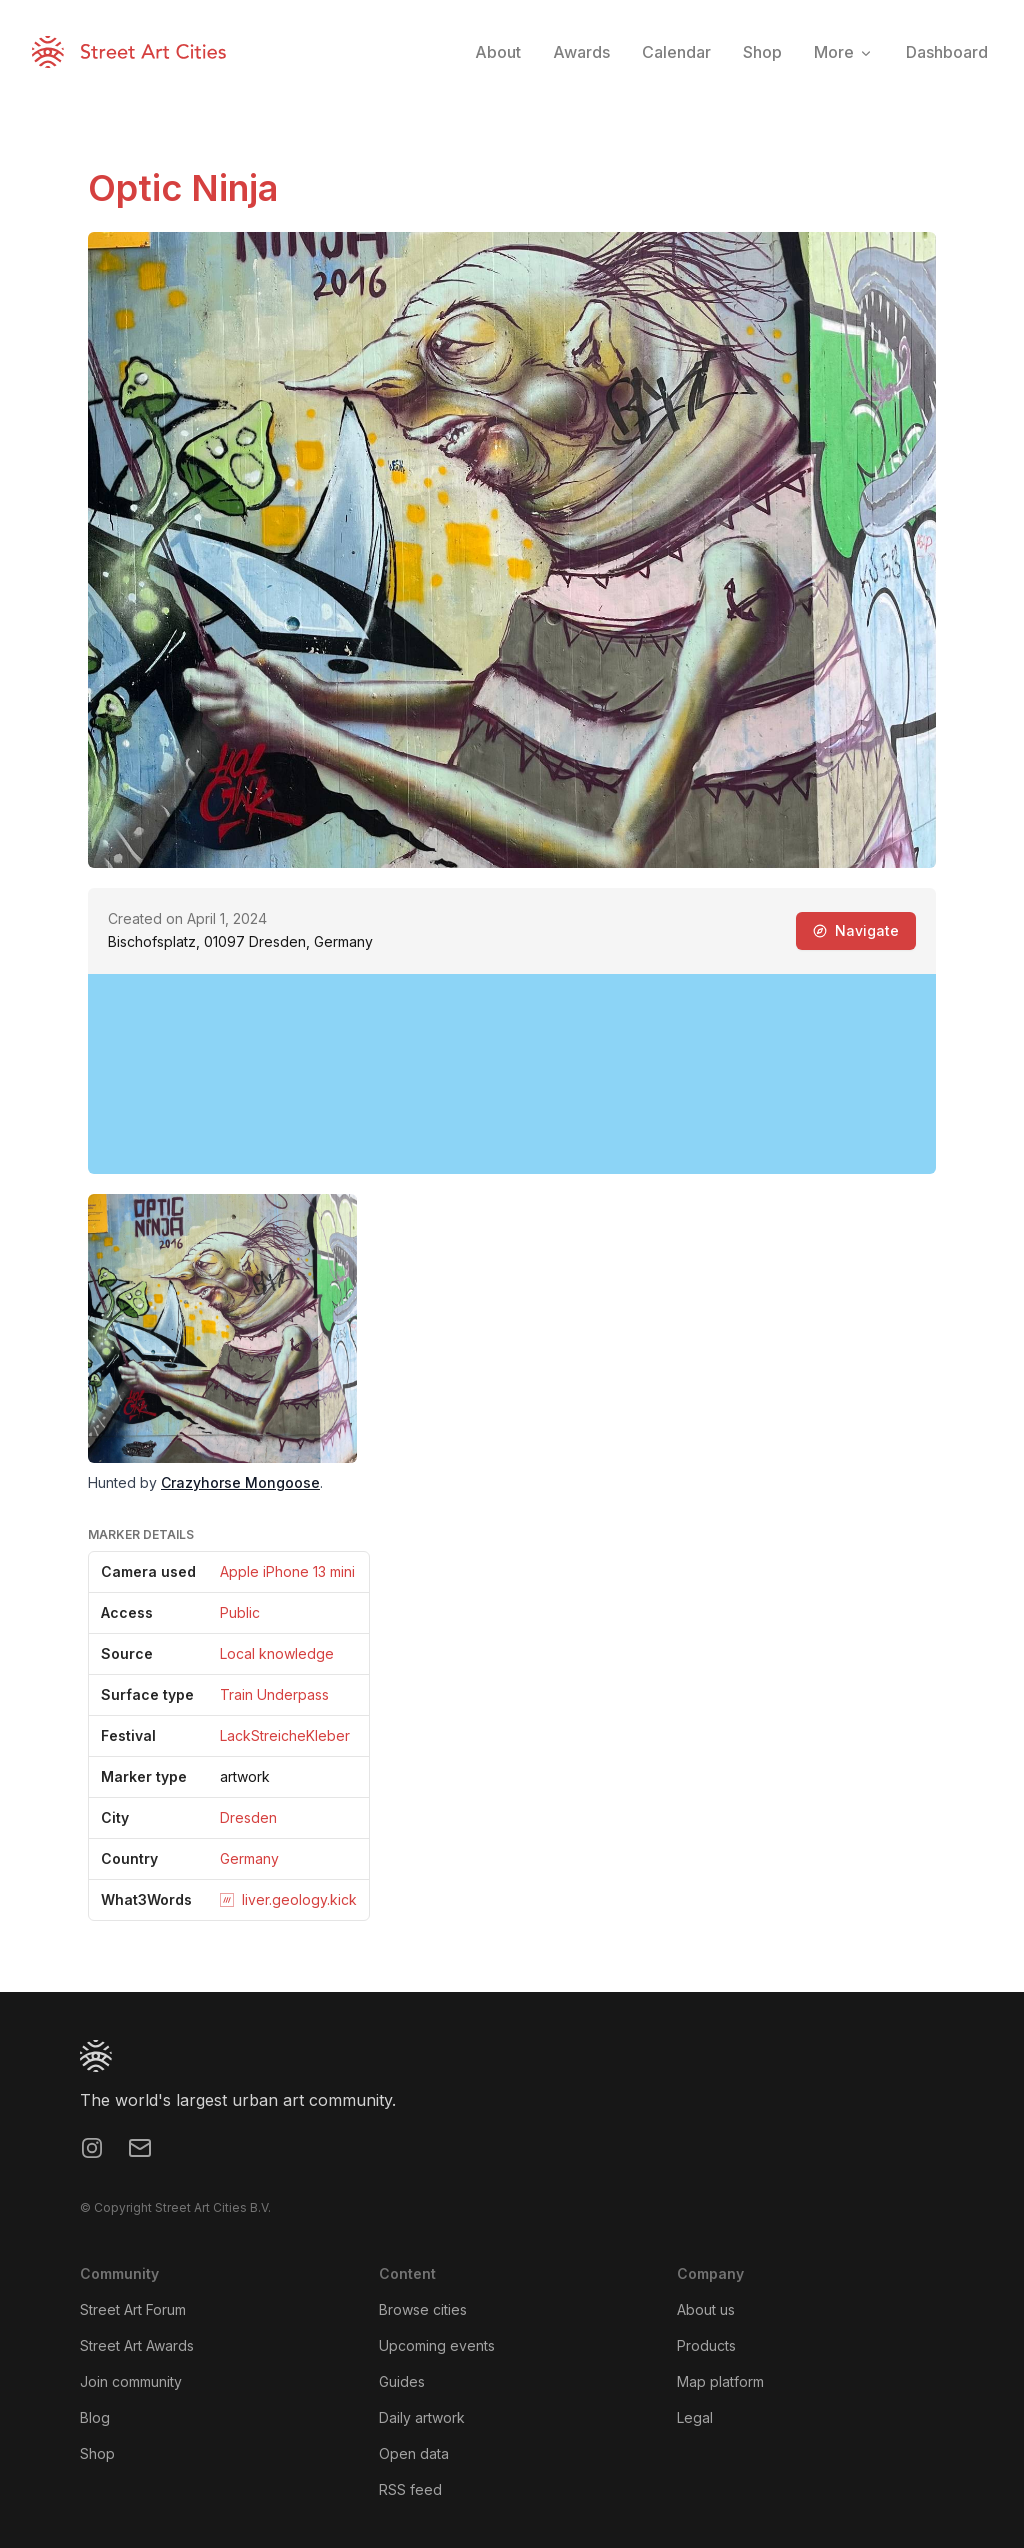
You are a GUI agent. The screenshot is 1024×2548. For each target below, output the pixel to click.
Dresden (248, 1817)
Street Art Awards (137, 2345)
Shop (97, 2453)
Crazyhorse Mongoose (240, 1482)
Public (240, 1612)
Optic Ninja (183, 188)
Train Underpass (274, 1694)
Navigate (856, 930)
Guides (402, 2381)
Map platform (720, 2381)
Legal (695, 2417)
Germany (249, 1858)
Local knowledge (277, 1653)
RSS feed (410, 2489)
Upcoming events (437, 2345)
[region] (512, 1074)
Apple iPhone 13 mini (287, 1571)
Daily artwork (422, 2417)
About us (706, 2309)
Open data (414, 2453)
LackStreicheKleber (285, 1735)
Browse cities (423, 2309)
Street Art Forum (133, 2309)
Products (706, 2345)
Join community (131, 2381)
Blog (95, 2417)
